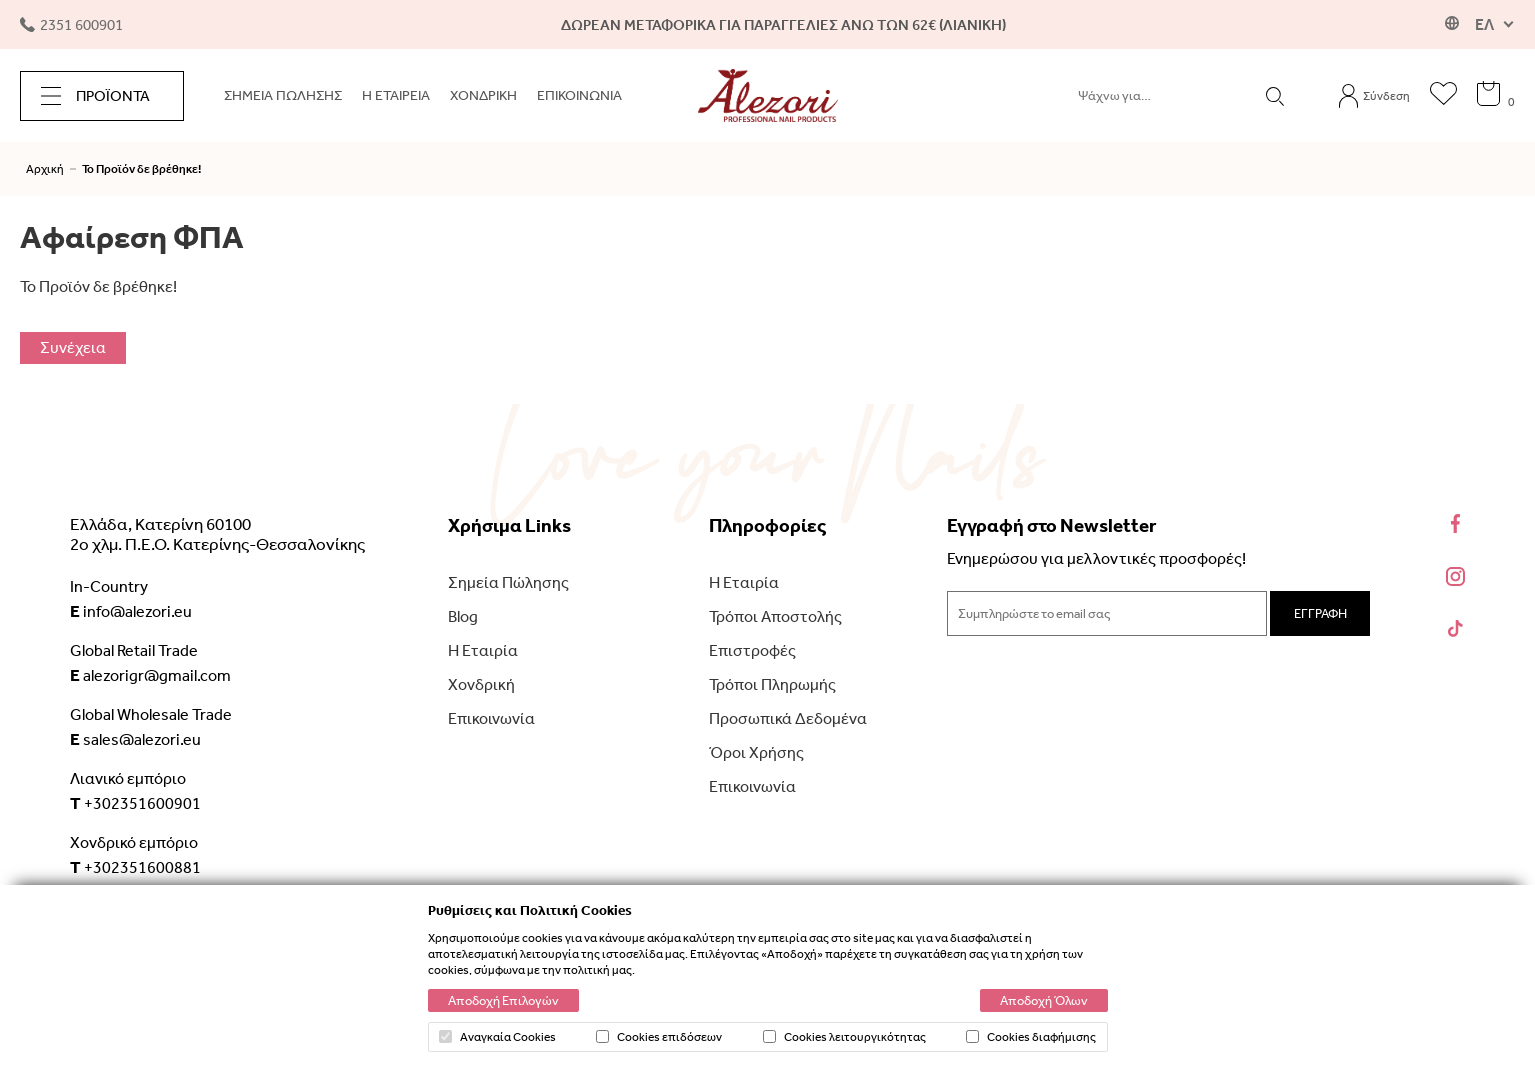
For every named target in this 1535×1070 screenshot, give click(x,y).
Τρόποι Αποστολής (775, 616)
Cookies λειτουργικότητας (844, 1037)
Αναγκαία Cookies (497, 1037)
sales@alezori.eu (135, 739)
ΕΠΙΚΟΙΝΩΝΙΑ (579, 95)
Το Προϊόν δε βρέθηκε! (141, 169)
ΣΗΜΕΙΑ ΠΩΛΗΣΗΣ (283, 95)
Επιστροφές (752, 650)
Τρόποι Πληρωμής (772, 684)
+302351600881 (135, 867)
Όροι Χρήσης (756, 752)
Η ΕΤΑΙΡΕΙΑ (396, 95)
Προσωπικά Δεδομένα (788, 718)
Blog (463, 616)
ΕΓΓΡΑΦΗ (1320, 613)
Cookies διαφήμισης (1031, 1037)
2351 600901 (71, 25)
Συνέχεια (73, 347)
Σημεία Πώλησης (508, 582)
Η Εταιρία (483, 650)
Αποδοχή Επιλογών (503, 1000)
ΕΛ (1484, 24)
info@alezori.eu (131, 611)
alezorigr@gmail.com (150, 675)
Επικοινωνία (491, 718)
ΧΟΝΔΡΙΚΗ (483, 95)
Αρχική (45, 169)
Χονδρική (481, 684)
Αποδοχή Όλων (1044, 1000)
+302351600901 (135, 803)
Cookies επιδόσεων (659, 1037)
